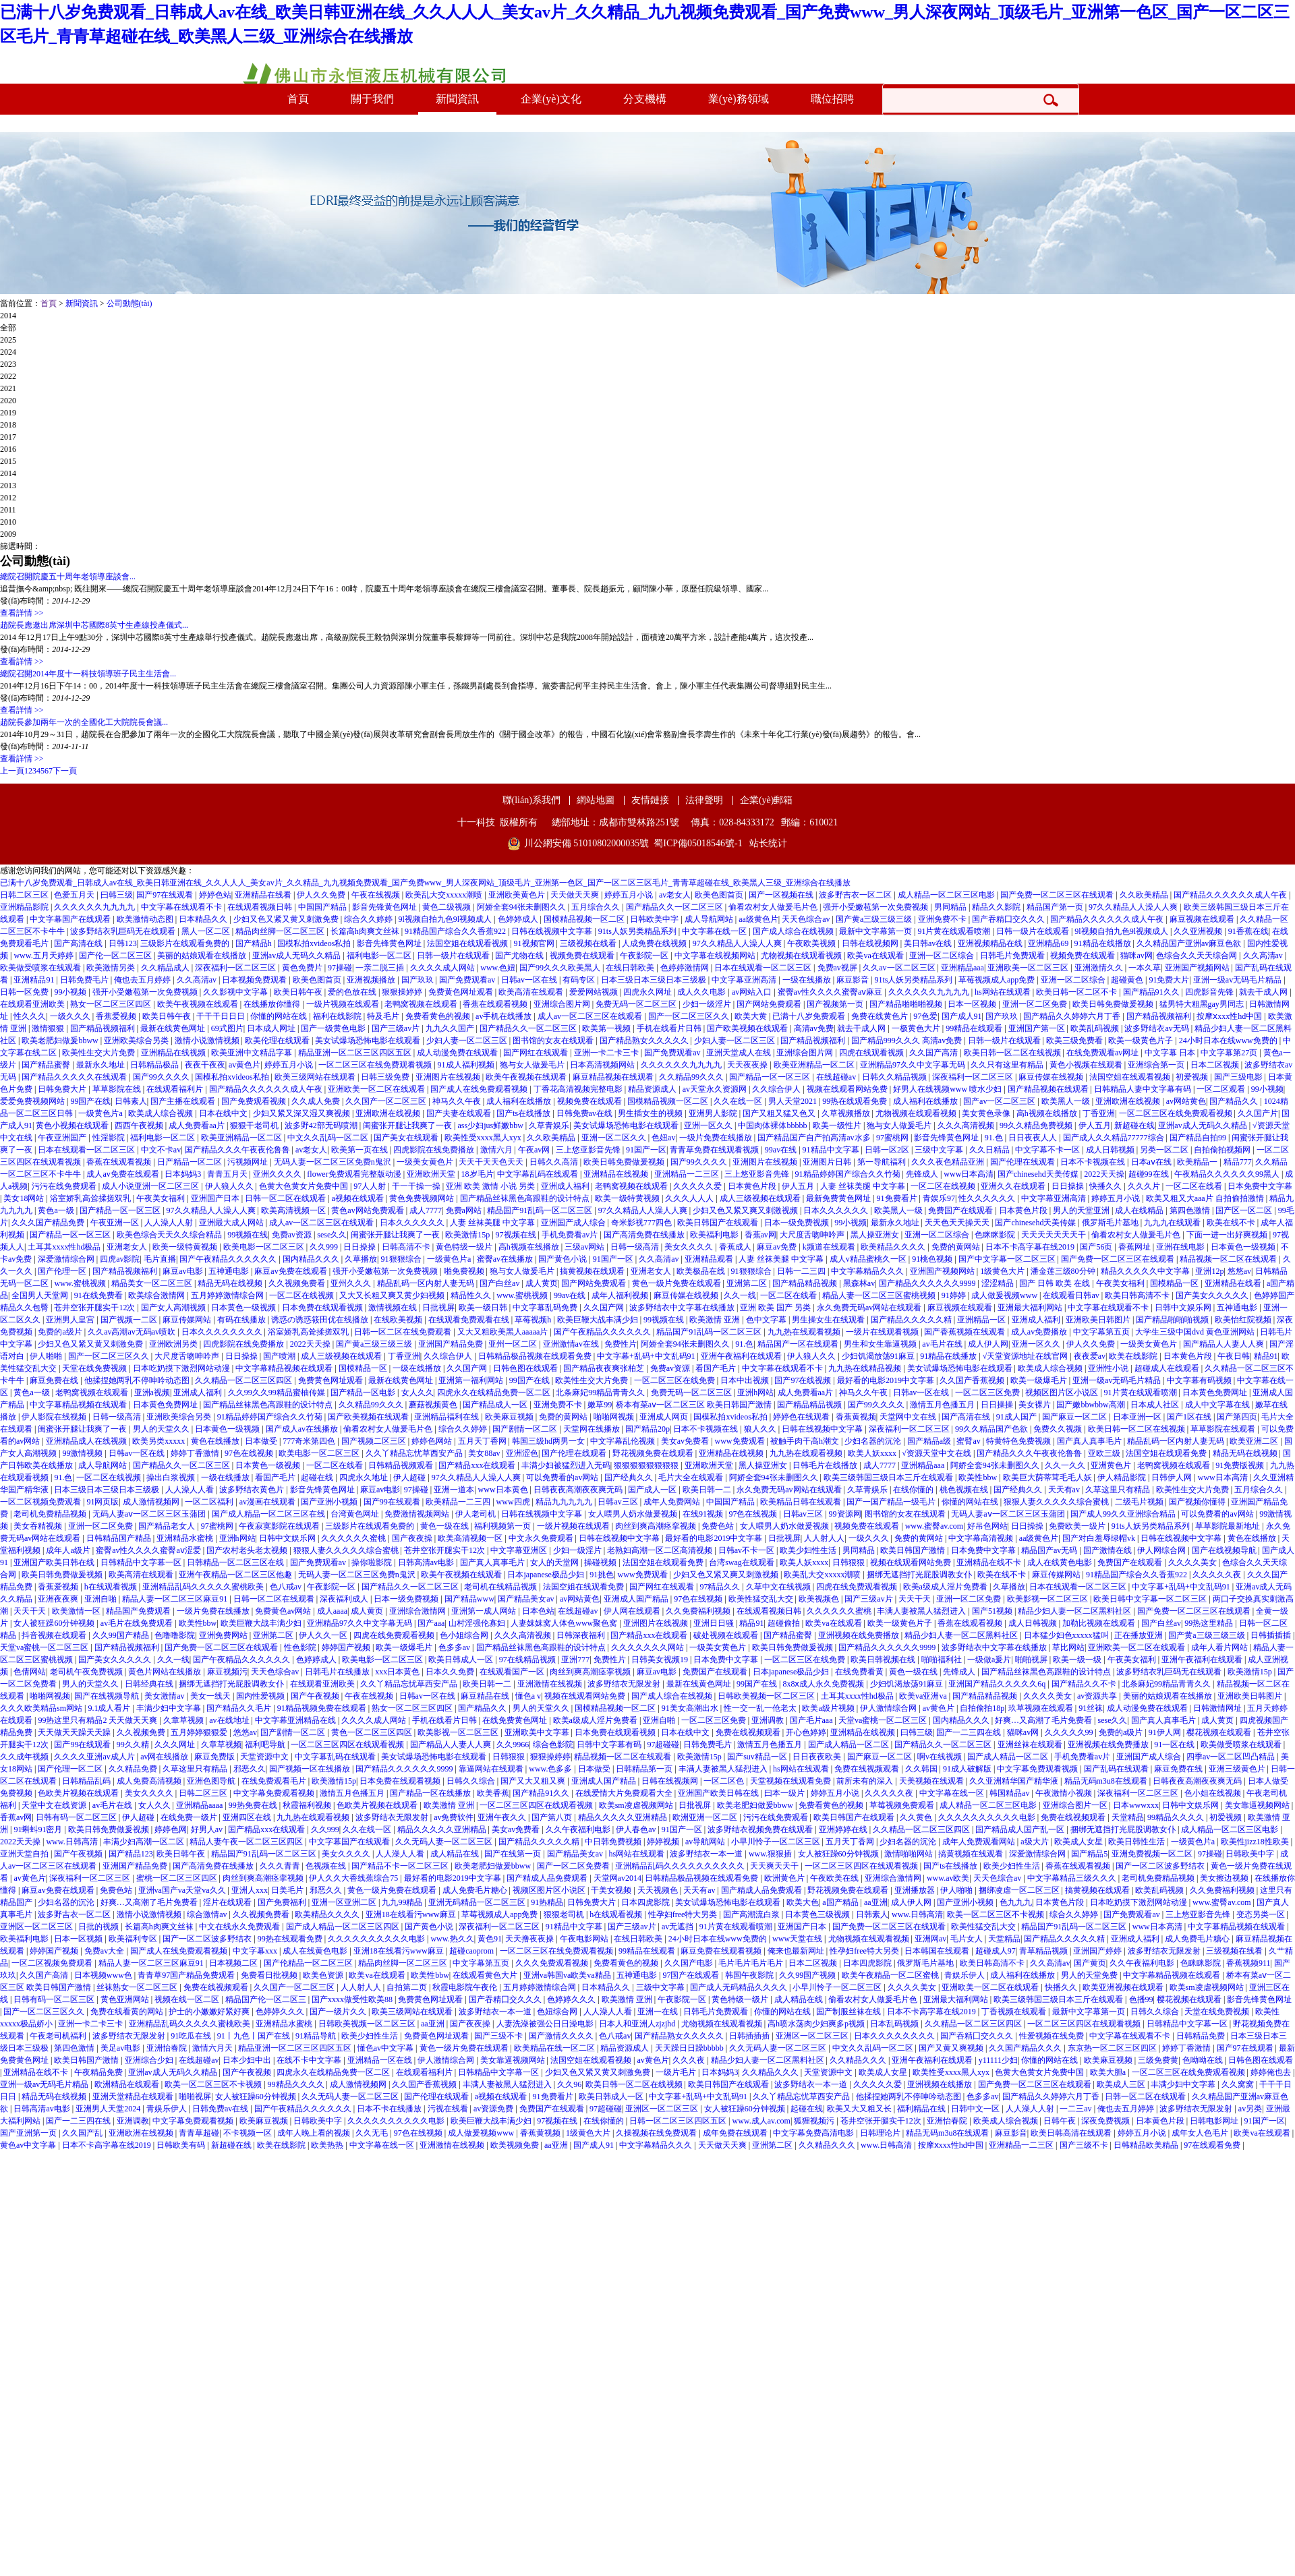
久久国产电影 (689, 1963)
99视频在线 (247, 1234)
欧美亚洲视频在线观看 (1124, 1987)
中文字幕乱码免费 (546, 1307)
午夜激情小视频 (1064, 1793)
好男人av (208, 1829)
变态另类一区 (1261, 1914)
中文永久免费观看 (542, 1538)
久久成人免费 (316, 1101)
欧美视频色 (820, 1599)
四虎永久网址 (648, 992)
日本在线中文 (224, 1113)
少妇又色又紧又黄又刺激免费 (287, 919)
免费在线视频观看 (749, 1732)
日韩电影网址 (1215, 2121)
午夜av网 (535, 1149)
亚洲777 (575, 1659)
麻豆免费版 (215, 1756)
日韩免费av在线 (585, 1113)
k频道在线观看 (830, 1247)
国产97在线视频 (803, 1380)
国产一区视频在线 (782, 895)
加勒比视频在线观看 (1099, 1623)
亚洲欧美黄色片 (517, 895)
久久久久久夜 (1217, 1574)
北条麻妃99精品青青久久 (601, 1392)
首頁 (298, 99)
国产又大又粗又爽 (533, 1781)
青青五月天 (228, 1174)
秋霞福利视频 (308, 1805)
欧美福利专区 (134, 1938)
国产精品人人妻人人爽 (1224, 1344)
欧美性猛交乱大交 (761, 1599)
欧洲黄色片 (785, 1878)
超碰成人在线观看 (1167, 1368)
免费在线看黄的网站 (127, 2011)
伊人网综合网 (1162, 1550)
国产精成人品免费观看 (548, 1878)
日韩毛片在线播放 (826, 1465)
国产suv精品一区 (758, 1756)
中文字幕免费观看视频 (1038, 1769)
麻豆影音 (853, 980)
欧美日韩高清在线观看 (1072, 2133)
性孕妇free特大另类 (684, 1914)
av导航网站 (706, 1841)
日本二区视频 (1215, 1065)
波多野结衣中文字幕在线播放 (683, 1307)
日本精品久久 (204, 919)
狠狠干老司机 (255, 1125)
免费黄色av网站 (284, 1611)
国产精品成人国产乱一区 (1020, 1829)
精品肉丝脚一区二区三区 (280, 931)
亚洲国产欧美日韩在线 (54, 1562)
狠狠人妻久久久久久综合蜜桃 (1057, 1501)
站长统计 (768, 843)
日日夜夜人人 (1033, 1137)
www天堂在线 (798, 1938)
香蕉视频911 (1248, 1963)
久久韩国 (922, 1769)
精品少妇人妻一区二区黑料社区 (1075, 1611)
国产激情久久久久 (562, 2036)
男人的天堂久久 (162, 1429)
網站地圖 (595, 800)
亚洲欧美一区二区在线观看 (377, 1089)
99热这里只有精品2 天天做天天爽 (98, 1720)
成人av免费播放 (1040, 1332)
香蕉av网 (760, 1234)
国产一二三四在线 (969, 1732)
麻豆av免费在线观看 (291, 1271)
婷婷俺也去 (1271, 2072)
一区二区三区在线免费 (675, 1380)
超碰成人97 (995, 1951)
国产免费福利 (283, 1902)
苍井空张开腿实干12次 (95, 1307)
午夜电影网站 (585, 1938)
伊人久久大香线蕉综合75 (354, 1878)
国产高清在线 (79, 943)
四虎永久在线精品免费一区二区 (494, 1392)
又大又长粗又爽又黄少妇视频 (393, 1295)
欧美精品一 (1198, 1162)
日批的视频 (99, 1926)
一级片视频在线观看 (343, 1004)
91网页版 (102, 1501)
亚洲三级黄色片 (1238, 1769)
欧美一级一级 (1078, 1659)
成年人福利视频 (621, 1295)
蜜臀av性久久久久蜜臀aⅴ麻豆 (831, 992)
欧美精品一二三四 (459, 1501)
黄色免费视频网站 (422, 1198)
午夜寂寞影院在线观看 (280, 1526)
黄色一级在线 (445, 1526)
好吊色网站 (987, 1526)
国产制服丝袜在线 (849, 2011)
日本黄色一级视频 (1244, 1247)
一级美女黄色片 (426, 1162)
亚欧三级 (1105, 1453)
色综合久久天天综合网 (1197, 955)
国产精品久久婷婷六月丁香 (1072, 1016)
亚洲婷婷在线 (844, 1829)
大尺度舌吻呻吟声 (813, 1234)
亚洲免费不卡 (943, 919)
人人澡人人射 (169, 1222)
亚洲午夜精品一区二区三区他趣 (236, 1574)
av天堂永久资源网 (716, 1089)
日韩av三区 (618, 1501)
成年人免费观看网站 (979, 1841)
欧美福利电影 (715, 1234)
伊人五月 (1094, 1125)
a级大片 (1035, 1841)
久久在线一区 (739, 1101)
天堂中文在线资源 (55, 1805)
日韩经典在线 (150, 1684)
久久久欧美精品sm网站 (42, 1708)
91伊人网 (1166, 1732)
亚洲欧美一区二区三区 (1028, 967)
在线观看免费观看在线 (469, 1319)
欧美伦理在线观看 (278, 1040)
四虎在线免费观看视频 (857, 1586)
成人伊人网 (988, 1344)
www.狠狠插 (771, 1853)
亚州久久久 (351, 1283)
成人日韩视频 (1111, 1149)
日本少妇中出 (248, 2060)
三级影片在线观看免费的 (185, 943)
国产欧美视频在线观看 (748, 1028)
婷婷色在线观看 (802, 1417)
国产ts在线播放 (524, 1113)
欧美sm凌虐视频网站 (637, 1805)
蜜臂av (969, 1441)
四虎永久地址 (364, 1477)
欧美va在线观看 (876, 955)
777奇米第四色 (310, 1441)
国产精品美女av (527, 1599)
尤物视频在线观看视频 (802, 955)
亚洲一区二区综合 (942, 955)
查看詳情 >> (22, 613)
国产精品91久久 (1152, 992)
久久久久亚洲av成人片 (95, 1756)
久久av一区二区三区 (900, 967)
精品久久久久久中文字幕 (1146, 1271)
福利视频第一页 (503, 1526)
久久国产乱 (83, 2133)
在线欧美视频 (399, 1319)
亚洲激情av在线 (572, 1344)
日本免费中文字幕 (1260, 1186)
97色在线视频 (250, 1453)
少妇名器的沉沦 (873, 1441)
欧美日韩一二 (708, 1489)
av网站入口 (753, 992)
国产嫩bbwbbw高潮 (1091, 1404)
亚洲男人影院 (714, 1113)
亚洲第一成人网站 (484, 1611)
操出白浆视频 (171, 1477)
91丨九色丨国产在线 (254, 2036)
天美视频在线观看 (932, 1781)
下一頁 (65, 770)
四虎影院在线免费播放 (434, 1149)
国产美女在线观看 (407, 1137)
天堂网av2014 (617, 1878)
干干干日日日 (221, 1016)
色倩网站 (29, 1671)
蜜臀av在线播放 (506, 1259)
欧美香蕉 (493, 1793)
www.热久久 (451, 1938)
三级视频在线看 (589, 943)
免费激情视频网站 (417, 1514)
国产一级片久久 (339, 2011)
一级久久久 (71, 1016)
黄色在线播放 (216, 1441)
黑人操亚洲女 (876, 1234)
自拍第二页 (407, 1987)
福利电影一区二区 (380, 955)
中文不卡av (161, 1149)
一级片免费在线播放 (716, 1137)
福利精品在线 (922, 2108)
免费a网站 (465, 1210)
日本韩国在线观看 (937, 1951)
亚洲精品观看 (710, 1259)
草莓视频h (534, 1319)
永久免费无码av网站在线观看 (870, 1307)
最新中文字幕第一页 (876, 931)
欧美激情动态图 (146, 919)
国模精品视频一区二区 (585, 919)
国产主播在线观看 (183, 1101)
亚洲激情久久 (1099, 967)
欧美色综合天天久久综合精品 (170, 1234)
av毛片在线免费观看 (137, 1623)
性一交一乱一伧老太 (761, 1708)
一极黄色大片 (917, 1028)
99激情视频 (83, 1453)
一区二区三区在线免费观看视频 (376, 1065)
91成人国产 (1017, 1417)
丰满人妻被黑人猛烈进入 (922, 1611)
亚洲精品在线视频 (174, 1052)
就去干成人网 (1264, 992)
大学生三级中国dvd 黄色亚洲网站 (1196, 1332)
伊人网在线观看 (633, 1611)
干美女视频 (612, 1890)
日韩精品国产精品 (119, 1538)
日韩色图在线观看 (526, 1368)
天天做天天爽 (575, 895)
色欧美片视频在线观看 (79, 1793)
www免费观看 (741, 1441)
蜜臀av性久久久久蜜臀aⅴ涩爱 (149, 1550)
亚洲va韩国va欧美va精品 (568, 1975)
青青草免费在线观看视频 (715, 1149)
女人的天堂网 (555, 1562)
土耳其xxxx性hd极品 (65, 1247)
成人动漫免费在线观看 (458, 1052)
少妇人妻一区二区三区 (467, 1040)
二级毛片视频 (1140, 1501)
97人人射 (370, 1186)
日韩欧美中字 (655, 919)
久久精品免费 (134, 1769)
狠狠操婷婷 (403, 992)
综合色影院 (553, 1744)
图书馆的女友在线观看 (554, 1040)
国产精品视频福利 (1159, 1016)
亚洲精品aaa (962, 967)
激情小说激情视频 (208, 1040)
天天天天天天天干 (1054, 1234)
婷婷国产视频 (347, 1647)
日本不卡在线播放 (390, 2108)
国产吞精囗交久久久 (1009, 919)
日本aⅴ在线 (1152, 1162)
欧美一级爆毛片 (1039, 1380)
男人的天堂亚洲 (1082, 1210)
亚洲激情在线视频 (550, 1684)
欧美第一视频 (607, 1028)
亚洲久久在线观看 (1014, 1186)
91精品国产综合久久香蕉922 (456, 931)
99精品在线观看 (975, 1028)
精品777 (1238, 1162)
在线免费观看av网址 (1103, 1052)
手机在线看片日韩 (670, 1028)
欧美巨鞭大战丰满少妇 (598, 1319)
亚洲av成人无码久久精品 (297, 955)
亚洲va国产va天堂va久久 (183, 1890)
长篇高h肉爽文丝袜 (365, 931)
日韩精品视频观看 (401, 1465)
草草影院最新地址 (1228, 1526)
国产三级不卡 (499, 2036)
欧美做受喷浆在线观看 (41, 967)
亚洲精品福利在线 (447, 1417)
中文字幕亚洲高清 (745, 980)
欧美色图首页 (720, 895)
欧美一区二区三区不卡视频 (996, 1914)
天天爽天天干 (775, 1866)
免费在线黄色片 (880, 1016)
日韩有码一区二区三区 (77, 1817)
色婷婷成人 (519, 919)
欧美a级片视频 (829, 1708)
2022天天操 (1104, 1174)
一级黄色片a (101, 1113)
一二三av (1076, 2108)
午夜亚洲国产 (63, 1137)
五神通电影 (229, 1271)
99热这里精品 (1209, 1623)
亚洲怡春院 (167, 2048)
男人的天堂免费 (1090, 1975)
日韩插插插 (1271, 1635)
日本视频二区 (234, 1963)
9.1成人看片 (110, 1708)
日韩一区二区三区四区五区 (678, 2121)
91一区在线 (1175, 1744)
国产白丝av (500, 1283)
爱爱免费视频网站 (33, 1101)
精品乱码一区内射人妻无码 (426, 1283)
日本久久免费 (451, 1671)
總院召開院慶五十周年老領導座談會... (68, 576)
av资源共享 (1098, 1696)
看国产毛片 (716, 1368)
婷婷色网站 (432, 1441)
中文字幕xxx (256, 1951)
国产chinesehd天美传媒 (1039, 1174)
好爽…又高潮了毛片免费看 (1044, 1720)
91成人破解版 (968, 1769)
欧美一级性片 (838, 1125)
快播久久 (1106, 1186)
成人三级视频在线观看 (761, 1198)
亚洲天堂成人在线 (739, 1052)
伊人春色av (637, 1829)
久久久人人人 (690, 1198)
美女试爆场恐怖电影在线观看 (368, 1040)
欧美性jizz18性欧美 (1256, 1841)
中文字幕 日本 (1171, 1052)
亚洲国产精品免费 (451, 1344)
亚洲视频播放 (372, 980)
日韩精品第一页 (645, 1769)
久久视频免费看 (297, 1283)
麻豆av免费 (778, 1247)
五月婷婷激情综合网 (228, 1295)
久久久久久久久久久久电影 (987, 1817)
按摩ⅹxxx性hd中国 (1230, 1016)
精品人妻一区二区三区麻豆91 (175, 1599)
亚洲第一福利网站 (471, 1380)
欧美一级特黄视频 (628, 1198)
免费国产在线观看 (961, 1210)
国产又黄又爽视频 (952, 2048)
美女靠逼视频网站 (1258, 1805)
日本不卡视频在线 (1093, 1162)
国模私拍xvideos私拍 (315, 943)
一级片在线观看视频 (883, 1332)
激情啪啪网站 (909, 1853)
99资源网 (845, 1514)
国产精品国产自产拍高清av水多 (814, 1137)
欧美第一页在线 (360, 1149)
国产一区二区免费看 (574, 1866)
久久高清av (1264, 955)
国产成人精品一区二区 (849, 1744)
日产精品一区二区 (190, 1162)
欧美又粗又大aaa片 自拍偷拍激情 (1206, 1198)
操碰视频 (601, 1562)
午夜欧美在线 (835, 1878)
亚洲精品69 (1049, 943)
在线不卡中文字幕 (310, 2060)
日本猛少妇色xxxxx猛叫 (1067, 1635)
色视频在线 (327, 1866)
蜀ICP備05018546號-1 (698, 843)
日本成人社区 (1155, 1404)
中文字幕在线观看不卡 (182, 907)
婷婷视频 (664, 1841)
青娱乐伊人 (965, 1975)
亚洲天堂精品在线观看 (133, 2096)
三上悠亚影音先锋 (589, 1149)
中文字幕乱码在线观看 (538, 1174)
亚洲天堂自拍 (25, 1853)
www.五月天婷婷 (44, 955)
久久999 (325, 1247)
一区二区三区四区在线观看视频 (348, 1744)
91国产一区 (646, 1149)
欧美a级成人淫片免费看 (946, 1586)
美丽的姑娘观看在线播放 (202, 955)
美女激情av (165, 1696)
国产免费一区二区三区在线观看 (1058, 895)
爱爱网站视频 (594, 992)
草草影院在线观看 (1223, 1429)
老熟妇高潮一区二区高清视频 (660, 1550)
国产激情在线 (1108, 1550)
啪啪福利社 (942, 1659)
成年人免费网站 (672, 1501)
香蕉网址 (1135, 1247)
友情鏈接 (650, 800)
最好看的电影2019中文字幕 (886, 1380)
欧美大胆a (1109, 2072)
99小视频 (71, 992)
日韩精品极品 (155, 1065)
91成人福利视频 (467, 1065)
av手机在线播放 (505, 1016)
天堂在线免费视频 (95, 1368)
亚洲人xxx (249, 1890)
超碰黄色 (1128, 980)
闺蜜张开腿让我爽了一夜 (408, 1125)
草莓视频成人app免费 (997, 980)
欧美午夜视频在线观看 (198, 1004)
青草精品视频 (1044, 1951)
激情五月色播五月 (943, 1404)
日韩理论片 (881, 2133)
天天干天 (915, 1599)
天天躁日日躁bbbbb (690, 2048)
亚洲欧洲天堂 (432, 1174)
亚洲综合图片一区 (1076, 1805)
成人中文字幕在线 (1218, 1404)
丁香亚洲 (1099, 1113)
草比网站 (1068, 1647)
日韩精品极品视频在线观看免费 (536, 1356)
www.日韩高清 (72, 1841)
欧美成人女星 (1079, 1841)
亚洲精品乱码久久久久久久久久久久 (681, 1866)
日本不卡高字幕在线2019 (1030, 1247)
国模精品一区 (1175, 1283)
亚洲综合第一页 (1157, 1065)
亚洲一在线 (658, 2011)
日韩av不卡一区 (747, 1550)
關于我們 (372, 99)
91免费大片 (1169, 980)
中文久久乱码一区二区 (328, 1137)
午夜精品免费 (99, 2072)
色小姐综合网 (465, 1635)
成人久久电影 (702, 992)
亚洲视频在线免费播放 (859, 1635)
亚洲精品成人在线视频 (87, 1441)
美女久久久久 (689, 1247)
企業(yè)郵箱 (766, 800)
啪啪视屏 (1032, 1659)
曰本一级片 (785, 1793)
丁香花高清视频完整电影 (579, 1089)
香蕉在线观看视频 (496, 1004)
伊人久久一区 (324, 1635)
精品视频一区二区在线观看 (1229, 1259)
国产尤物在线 (520, 955)
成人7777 (425, 1210)
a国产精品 (841, 1902)
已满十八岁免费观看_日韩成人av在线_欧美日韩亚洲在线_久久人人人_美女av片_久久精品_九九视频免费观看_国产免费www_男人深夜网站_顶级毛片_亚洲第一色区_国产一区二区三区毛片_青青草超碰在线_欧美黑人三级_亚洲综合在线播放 (425, 882)
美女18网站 (24, 1198)
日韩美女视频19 (660, 1659)
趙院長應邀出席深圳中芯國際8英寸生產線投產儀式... (94, 625)
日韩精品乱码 (87, 1781)
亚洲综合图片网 (563, 1004)
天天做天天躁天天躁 (75, 1732)
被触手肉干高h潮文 (805, 1441)
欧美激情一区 (77, 1611)
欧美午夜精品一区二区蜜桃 (891, 1975)
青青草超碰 (199, 2133)
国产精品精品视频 (805, 1283)
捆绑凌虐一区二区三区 (1020, 1890)
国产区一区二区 (1244, 1210)
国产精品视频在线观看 (1049, 1089)
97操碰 (340, 967)
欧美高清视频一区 (294, 1210)
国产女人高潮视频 (174, 1307)
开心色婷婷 (806, 1732)
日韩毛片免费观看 (1013, 955)
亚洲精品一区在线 (380, 2060)
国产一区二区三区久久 (689, 1016)
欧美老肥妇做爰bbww (61, 1040)
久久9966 (512, 1744)
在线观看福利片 (175, 1089)
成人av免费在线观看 (123, 1174)
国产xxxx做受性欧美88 (353, 1999)
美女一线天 (211, 1696)
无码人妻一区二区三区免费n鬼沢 (333, 1162)
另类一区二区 (1165, 1149)
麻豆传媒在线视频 (1051, 1077)
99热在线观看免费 (855, 1101)
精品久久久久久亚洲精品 (623, 1817)
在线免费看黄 (860, 1671)
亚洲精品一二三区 (687, 1174)
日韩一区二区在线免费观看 (403, 1332)
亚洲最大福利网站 (1031, 1307)
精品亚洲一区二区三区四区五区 (355, 1052)
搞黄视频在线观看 (593, 1271)
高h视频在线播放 (1047, 1113)
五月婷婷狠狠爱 (200, 1732)
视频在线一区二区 (187, 1999)
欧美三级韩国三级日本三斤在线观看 (889, 1477)
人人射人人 (824, 1538)
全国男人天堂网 (40, 1295)
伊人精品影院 (1122, 1477)
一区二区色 (724, 1781)
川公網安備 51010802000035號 (587, 843)
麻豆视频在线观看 (1203, 919)
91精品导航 (316, 2036)
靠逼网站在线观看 (492, 1769)
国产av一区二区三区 (1000, 1101)
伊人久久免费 (322, 895)
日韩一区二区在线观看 (286, 1198)
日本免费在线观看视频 (323, 1307)
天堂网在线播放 (592, 1429)
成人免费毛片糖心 (475, 1890)
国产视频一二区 (129, 1319)
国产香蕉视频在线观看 (965, 1332)
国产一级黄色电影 (334, 1028)
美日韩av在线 (929, 943)
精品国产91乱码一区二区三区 (540, 1210)
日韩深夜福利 (581, 1635)
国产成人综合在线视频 (794, 931)
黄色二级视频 (447, 907)
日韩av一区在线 (530, 980)
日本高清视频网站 (603, 1065)
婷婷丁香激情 (196, 1453)
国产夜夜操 (413, 1538)
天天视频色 (658, 1890)
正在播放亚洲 (1139, 1635)
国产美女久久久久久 (1213, 1295)
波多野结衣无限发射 (624, 1684)
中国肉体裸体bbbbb (773, 1125)
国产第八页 (552, 1817)
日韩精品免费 (1201, 2036)
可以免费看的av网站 (563, 1477)
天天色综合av (807, 919)
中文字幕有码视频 (1200, 1380)
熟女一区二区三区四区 (111, 1004)
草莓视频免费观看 (902, 1805)
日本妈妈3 (184, 1174)
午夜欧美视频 (812, 943)
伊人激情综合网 (889, 1708)
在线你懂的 (914, 1489)
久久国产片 (1258, 1113)
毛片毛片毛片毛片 (751, 1963)
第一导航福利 (882, 1162)
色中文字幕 (767, 1319)
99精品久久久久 (1176, 1817)
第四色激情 (1191, 1210)
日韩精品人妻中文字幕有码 (1143, 1089)
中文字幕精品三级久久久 (1072, 1878)
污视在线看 (449, 2108)
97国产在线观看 (691, 1975)
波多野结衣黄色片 (252, 1489)
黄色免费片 (303, 967)
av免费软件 (453, 1817)
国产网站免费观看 (770, 1004)
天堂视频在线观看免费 (791, 1781)
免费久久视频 (1058, 1429)
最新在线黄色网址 (173, 1028)
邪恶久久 (249, 1769)
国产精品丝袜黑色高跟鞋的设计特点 (526, 1198)
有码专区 (580, 980)
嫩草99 (599, 1404)
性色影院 (301, 1647)
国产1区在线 (1190, 1417)
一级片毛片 (677, 2072)
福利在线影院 (338, 1016)
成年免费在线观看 (736, 2133)
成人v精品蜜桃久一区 (869, 1259)
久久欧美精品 (1145, 895)
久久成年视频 (25, 1756)
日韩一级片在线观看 (1033, 931)
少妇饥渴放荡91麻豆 (879, 1356)
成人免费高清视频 (150, 1781)
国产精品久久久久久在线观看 (75, 1077)
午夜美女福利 (161, 1198)
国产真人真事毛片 (1090, 1441)
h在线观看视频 (111, 1586)
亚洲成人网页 (664, 1417)
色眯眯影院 (996, 1234)
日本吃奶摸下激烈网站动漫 (182, 1368)
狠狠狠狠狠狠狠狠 (647, 1465)
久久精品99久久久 (692, 1077)
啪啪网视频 (615, 1417)
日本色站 (538, 1611)
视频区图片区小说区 (1062, 1392)
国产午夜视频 (316, 1696)
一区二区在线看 (1195, 1186)
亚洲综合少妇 (150, 2060)
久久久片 (1145, 1186)
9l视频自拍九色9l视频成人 (446, 919)
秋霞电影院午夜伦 (465, 1987)
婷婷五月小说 (629, 895)
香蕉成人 (736, 1247)
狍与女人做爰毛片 (533, 1065)
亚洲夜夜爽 (59, 1599)
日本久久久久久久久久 (222, 1332)
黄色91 (490, 1938)
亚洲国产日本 (216, 1198)
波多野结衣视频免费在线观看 (761, 1829)
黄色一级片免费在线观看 (677, 1283)
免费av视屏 (838, 967)
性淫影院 (109, 1137)
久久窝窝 (1238, 2084)
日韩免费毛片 (85, 980)
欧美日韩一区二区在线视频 (1013, 1052)
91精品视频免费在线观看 (322, 1708)
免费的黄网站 (956, 1247)
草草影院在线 (117, 1089)
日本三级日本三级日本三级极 (654, 980)
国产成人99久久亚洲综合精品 (1124, 1514)
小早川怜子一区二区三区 (776, 1841)
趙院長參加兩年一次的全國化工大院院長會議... (84, 722)
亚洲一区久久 (709, 1125)
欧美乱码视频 (1095, 1028)
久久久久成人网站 (443, 967)
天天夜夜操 (748, 1065)
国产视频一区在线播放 (310, 1769)
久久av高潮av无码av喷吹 (132, 1332)
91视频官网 (535, 943)
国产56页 (1097, 1247)
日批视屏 (438, 1307)
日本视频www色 (104, 1975)
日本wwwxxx (1136, 1805)
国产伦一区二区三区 (116, 955)
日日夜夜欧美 (818, 1756)
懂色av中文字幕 (386, 2048)
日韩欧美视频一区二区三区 (767, 1696)
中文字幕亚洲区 (519, 1550)
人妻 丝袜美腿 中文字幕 (863, 1186)
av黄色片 (244, 1065)
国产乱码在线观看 (1117, 1769)
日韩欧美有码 (181, 2145)
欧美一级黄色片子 (1141, 1040)
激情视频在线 (393, 1307)
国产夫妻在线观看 (459, 1113)
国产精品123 (131, 1853)
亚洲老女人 (128, 1247)
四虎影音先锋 (1210, 992)
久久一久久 (1066, 1465)
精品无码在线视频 (231, 1283)
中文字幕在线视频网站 (715, 955)
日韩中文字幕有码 (610, 1744)
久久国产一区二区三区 (386, 1101)
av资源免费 (494, 2108)
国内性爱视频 (261, 1696)
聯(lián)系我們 (531, 800)
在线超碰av (837, 1077)
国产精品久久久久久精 (912, 1319)
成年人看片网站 (1220, 1647)
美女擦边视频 (1225, 1878)
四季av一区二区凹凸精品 (1231, 1756)
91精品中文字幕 (832, 1149)
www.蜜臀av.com (934, 1526)
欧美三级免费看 (1075, 1040)
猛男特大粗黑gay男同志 (1202, 1004)
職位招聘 (832, 99)
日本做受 (262, 1441)
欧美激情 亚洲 (715, 1319)
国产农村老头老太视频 (247, 1550)
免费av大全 (105, 1951)
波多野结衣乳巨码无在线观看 (123, 931)
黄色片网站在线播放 (165, 1671)
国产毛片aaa (812, 1720)
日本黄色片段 (753, 1186)
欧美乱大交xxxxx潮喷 (444, 895)
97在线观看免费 (1213, 2145)
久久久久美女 (1193, 1562)
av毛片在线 (943, 1344)
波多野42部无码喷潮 (322, 1125)
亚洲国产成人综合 (574, 1222)
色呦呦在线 (1203, 2060)
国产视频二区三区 (374, 1441)
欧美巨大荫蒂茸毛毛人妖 (1048, 1477)
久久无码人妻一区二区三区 (444, 1841)
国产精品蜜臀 (47, 1065)
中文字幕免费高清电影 (814, 2133)
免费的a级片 (61, 1332)
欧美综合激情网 (157, 1295)
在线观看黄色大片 (486, 1975)
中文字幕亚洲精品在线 (296, 1720)
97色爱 (925, 1016)
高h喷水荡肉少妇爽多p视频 (817, 2023)
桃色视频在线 (965, 1489)
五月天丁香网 (483, 1441)
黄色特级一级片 (465, 1247)
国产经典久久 (629, 1477)
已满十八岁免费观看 (809, 1016)
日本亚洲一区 (1138, 1417)
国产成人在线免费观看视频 (479, 1089)
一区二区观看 (1222, 1089)
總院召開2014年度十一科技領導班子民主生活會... (88, 673)
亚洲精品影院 (25, 907)
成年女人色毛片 (1201, 2133)
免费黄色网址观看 (461, 992)
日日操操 (1069, 1186)
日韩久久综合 (472, 1781)
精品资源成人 (653, 1089)
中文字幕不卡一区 (1048, 1149)
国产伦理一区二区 (71, 1769)
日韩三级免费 (386, 1077)
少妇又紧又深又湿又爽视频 (302, 1113)
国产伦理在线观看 (1023, 1162)
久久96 (569, 2084)
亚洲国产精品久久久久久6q (997, 1684)
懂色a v (528, 1696)
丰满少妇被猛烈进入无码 (565, 1465)
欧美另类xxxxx (159, 1441)
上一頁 (12, 770)
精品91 (1266, 1356)
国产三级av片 (397, 1028)
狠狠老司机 (565, 1914)
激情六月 (497, 1149)
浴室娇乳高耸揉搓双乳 (91, 1198)
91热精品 (547, 1902)
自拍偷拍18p (982, 1708)
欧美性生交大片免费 (99, 1052)
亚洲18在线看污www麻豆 (412, 1914)
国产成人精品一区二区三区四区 (343, 1926)
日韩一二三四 (802, 1271)
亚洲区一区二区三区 (37, 1926)
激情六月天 (213, 2048)
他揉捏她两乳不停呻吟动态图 (138, 1380)
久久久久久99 (1070, 1732)
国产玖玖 (418, 980)
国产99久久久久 (162, 1077)
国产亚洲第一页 (29, 2133)
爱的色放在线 (353, 992)
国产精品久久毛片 (239, 1708)
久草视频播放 (847, 1113)
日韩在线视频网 (871, 943)
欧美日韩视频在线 (884, 1659)
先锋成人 (923, 1174)
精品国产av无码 (1050, 1550)
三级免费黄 (1158, 2060)
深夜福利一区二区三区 (236, 967)
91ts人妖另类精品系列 (638, 931)
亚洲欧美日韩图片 (1099, 1319)
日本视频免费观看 (255, 980)
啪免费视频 (465, 1271)
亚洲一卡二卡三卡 (607, 1052)
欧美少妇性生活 (809, 1550)
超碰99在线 (1149, 1174)
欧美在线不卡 (1232, 1222)
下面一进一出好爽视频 (1227, 1234)
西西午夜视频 (140, 1125)
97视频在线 (517, 1234)
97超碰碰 (663, 1744)
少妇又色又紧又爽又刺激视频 (746, 1210)
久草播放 (361, 1259)
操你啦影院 (372, 1562)
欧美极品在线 (702, 1271)
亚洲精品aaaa (200, 1805)
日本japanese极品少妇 (546, 1574)
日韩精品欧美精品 (1147, 2145)
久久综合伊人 (777, 1089)
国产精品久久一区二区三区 (675, 907)
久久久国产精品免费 (48, 1222)
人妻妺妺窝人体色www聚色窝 (565, 1623)
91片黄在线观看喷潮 (954, 931)
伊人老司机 (476, 1514)
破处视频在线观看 (726, 1635)
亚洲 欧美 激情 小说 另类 (491, 1186)
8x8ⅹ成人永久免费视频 (824, 1684)
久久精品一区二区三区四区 (244, 1380)
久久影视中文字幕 (236, 992)
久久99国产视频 (808, 1975)
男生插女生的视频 (651, 1113)
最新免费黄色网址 (839, 1198)
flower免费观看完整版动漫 (355, 1174)
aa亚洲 (876, 1902)
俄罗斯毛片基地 (1111, 1222)
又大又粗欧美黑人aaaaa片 (503, 1332)
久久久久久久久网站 (648, 1647)
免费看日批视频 (270, 1975)
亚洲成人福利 (566, 1186)
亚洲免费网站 (224, 1635)
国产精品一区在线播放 (431, 1793)
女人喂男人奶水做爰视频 (633, 1514)
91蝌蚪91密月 (38, 1829)
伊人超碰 (410, 1477)
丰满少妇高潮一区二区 (144, 1841)
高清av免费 (814, 1028)
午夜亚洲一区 (115, 1222)
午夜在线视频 (376, 895)
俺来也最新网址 (797, 1951)
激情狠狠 (49, 1028)
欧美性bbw (978, 1477)
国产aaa (431, 1623)
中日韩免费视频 (614, 1841)
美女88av (485, 1453)
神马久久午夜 (457, 1101)
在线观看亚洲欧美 (33, 1004)
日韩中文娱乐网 (1184, 1307)
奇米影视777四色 (642, 1222)
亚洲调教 (768, 1720)
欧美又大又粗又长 (860, 2108)
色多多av (455, 1647)
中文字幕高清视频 (981, 1538)
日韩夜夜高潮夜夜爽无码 (579, 1489)
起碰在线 (318, 1477)
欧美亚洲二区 (1255, 1441)
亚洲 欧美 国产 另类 (776, 1307)
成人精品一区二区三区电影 (947, 895)
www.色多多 (551, 1769)
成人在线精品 (1140, 1210)
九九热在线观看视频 (805, 1332)
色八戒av (287, 1586)
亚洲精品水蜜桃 (185, 1538)
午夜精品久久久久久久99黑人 (1228, 1174)
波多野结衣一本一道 (707, 1853)
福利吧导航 (266, 1744)
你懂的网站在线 (279, 1016)
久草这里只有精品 (1118, 1489)
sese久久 (332, 1234)
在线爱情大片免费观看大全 (624, 1793)
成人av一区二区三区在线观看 (591, 1016)
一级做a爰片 (989, 1659)
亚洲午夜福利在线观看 (742, 1356)
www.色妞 (497, 967)
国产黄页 (1090, 1963)
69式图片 (227, 1028)
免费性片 (620, 1344)
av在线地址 (230, 1720)
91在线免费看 (99, 1295)
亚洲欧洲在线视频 (1128, 1101)
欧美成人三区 (1122, 2084)
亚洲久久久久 (278, 1174)
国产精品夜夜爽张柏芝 (604, 1368)
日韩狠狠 (849, 1562)
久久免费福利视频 (699, 1611)
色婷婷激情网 (685, 967)
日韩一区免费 (25, 992)
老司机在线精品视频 (501, 1586)
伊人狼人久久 (230, 1186)
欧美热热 (328, 2145)
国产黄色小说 (563, 1259)
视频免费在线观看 (583, 955)
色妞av (663, 1137)
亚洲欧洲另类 (174, 1344)
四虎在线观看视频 (872, 1052)
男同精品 (951, 907)
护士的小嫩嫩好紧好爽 (210, 2011)
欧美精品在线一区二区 (555, 2048)
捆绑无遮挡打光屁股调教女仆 (920, 1574)
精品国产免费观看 (139, 1611)
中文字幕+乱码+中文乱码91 (647, 1356)
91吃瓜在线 (192, 2036)
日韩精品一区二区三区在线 (236, 1562)
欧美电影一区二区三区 (264, 1247)
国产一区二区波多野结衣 (1161, 1866)
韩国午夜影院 (750, 1975)
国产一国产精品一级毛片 (892, 1501)
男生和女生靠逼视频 (881, 1344)
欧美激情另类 (111, 967)
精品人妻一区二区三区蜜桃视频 (880, 1295)
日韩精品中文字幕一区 (141, 1562)
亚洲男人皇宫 (71, 1319)
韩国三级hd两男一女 (549, 1441)
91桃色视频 (933, 1259)
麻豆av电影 (183, 1271)
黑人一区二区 (206, 931)
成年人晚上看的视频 (314, 2133)
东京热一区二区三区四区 (1113, 2048)
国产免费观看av (468, 980)
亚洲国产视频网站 (1198, 967)
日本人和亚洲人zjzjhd (638, 2023)
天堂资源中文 (265, 1756)
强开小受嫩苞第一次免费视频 (876, 907)
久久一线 (740, 1295)
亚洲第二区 (747, 1283)
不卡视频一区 (248, 2133)
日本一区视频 (973, 1004)
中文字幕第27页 (1230, 1052)
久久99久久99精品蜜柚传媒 (277, 1392)
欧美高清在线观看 (531, 992)
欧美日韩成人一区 (461, 1659)
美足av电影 (121, 2048)
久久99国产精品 (121, 1635)
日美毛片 (288, 1890)
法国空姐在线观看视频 (468, 943)
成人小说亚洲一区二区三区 (151, 1186)
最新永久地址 (101, 1065)
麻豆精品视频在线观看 (614, 1077)
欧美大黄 (752, 1016)
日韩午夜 (1060, 2121)
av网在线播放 (165, 1756)
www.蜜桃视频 (80, 1283)
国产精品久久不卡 (1085, 1684)
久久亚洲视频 (1199, 931)
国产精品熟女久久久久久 (645, 1040)
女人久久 (417, 1392)
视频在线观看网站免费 (848, 1089)
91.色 (995, 1137)
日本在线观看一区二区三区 (763, 967)
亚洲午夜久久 (503, 1817)
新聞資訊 (457, 99)
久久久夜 (689, 2060)
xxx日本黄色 (398, 1671)
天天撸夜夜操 (530, 1938)
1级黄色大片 (1003, 1271)
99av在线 (782, 1149)
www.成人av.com (761, 2121)
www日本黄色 (504, 1489)
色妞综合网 (558, 2011)
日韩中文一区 (976, 2108)
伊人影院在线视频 (55, 1417)
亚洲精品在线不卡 (989, 1562)
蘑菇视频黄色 (434, 1404)
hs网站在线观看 (1004, 992)
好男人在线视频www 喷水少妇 (948, 1089)
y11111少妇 (998, 2060)
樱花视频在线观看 (1219, 1732)
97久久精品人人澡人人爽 (1134, 907)
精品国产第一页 (1056, 907)
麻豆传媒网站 (188, 1319)
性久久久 (29, 1016)
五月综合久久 (596, 907)
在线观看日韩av (1072, 1295)
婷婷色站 (215, 895)
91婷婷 (955, 1295)
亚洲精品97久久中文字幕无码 (913, 1065)
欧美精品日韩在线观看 (801, 1501)
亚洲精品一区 (982, 1319)
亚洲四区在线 (248, 1817)
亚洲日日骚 (714, 1623)
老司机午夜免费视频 (87, 1671)
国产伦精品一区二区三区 (309, 1963)
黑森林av (859, 1283)
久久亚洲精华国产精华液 (1014, 1781)
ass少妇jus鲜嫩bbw (491, 1125)
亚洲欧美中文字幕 (538, 1732)
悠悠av (1239, 1271)
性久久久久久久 (987, 1198)
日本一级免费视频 (797, 1222)
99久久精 (134, 1744)
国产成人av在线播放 (303, 1429)
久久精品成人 (166, 967)
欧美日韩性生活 (1137, 1841)
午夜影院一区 (645, 955)
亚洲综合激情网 (418, 1611)
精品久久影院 (997, 907)
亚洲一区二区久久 (614, 1137)
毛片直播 (160, 1259)
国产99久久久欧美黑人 (560, 967)
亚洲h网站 (755, 1392)
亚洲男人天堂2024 (109, 2108)
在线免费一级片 (190, 1817)
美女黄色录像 (987, 1113)
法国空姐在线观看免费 (1167, 1453)
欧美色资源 (324, 1975)
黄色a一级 (57, 1210)
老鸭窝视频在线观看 (421, 1004)
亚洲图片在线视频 (448, 1077)
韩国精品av (1010, 1793)
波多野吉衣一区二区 (856, 895)
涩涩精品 (998, 1283)
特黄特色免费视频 (1019, 1441)
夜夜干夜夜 (205, 1065)
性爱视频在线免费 (1052, 2036)
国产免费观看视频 (254, 1101)
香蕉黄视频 (856, 1417)
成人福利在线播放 (519, 1101)
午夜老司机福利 (59, 2036)
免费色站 (718, 1526)
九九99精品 (403, 1902)
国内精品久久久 (312, 1259)
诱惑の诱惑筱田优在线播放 (320, 1319)
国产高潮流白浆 (752, 1914)
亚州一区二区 (513, 1344)
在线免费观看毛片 (274, 1781)
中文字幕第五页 (1102, 1332)
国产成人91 (962, 1016)
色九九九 (1016, 1902)
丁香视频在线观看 (1014, 2011)
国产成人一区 (653, 1489)
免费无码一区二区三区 (637, 1004)
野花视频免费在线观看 (653, 1453)
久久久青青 (281, 1866)
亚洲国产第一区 (1037, 1028)
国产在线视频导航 (1225, 1550)
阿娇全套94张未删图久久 (522, 907)
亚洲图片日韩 (828, 1162)
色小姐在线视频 (1213, 1793)
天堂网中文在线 (909, 1417)
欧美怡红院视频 (1244, 1319)
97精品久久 (720, 1586)
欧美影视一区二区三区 (1048, 1599)
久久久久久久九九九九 (95, 907)
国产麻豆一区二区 (1075, 1417)
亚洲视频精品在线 (991, 943)
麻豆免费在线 (55, 1380)
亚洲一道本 (454, 1489)
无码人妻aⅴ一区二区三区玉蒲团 (150, 1514)
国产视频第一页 (836, 1004)
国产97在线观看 (165, 895)
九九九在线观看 (1173, 1222)
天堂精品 (1128, 1817)
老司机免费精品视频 (50, 1514)
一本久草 (1144, 967)
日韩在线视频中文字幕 (552, 931)
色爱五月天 (75, 895)
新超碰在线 (1134, 1125)
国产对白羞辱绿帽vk (1099, 1538)
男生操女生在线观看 (829, 1319)
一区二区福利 (210, 1501)
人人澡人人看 (190, 1489)
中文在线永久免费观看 (240, 1926)
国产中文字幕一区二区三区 (1008, 1259)
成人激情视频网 (152, 1501)
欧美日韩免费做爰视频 (1113, 1004)
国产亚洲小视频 (330, 1501)
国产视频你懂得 (1198, 1501)
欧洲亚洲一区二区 (705, 1817)
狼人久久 (761, 1429)
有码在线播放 (242, 1319)
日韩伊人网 (1172, 1477)
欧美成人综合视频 (161, 1113)
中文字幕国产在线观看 (71, 919)
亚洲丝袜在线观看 (1031, 1744)
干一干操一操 (417, 1186)
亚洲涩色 (522, 1453)
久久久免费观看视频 (552, 1963)
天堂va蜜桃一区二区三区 (45, 1647)
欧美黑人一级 (1066, 1101)
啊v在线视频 (940, 1756)
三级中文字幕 (940, 1149)
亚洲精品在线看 (264, 895)
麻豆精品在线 (486, 1696)
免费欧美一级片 (1078, 1526)
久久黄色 (917, 1817)
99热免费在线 (254, 1805)
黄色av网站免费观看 (368, 1210)
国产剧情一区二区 (525, 1429)
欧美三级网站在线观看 (316, 1077)
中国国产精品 (323, 907)
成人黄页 (541, 1283)
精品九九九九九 (565, 1501)
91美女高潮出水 (691, 1708)
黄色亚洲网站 (125, 1999)
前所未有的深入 (865, 1781)
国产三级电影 (1239, 1077)
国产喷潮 (280, 1356)
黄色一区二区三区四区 (372, 1732)
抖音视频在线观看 (55, 1635)
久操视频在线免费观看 (657, 2133)
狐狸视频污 (815, 2121)
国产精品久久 (1234, 1101)
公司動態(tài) (129, 303)
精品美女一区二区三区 (152, 1283)
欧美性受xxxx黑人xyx (483, 1137)
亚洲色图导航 (212, 1781)
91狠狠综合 (402, 1259)
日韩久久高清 (554, 1162)
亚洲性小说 (1109, 1368)
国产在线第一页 (513, 1853)
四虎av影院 (120, 1259)
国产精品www (469, 1599)
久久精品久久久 (859, 2060)
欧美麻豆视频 (510, 1417)
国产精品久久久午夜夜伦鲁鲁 (238, 1149)
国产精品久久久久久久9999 (928, 1283)
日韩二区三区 (25, 895)
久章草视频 (184, 1720)
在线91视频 (704, 1514)
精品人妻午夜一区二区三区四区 (247, 1841)
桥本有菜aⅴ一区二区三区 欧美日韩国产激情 (695, 1404)
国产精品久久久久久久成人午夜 (1231, 895)
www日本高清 (969, 1174)
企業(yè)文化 (551, 99)
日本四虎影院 (646, 1902)
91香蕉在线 (1248, 931)
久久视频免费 (142, 1732)
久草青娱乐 (549, 1125)
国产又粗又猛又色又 (780, 1113)
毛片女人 (967, 1938)
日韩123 (123, 943)
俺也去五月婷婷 (143, 980)
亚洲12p (1209, 1271)
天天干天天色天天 (492, 1162)
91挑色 (601, 1574)
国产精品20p (647, 1429)
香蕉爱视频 (117, 1016)
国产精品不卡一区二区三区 (401, 1866)
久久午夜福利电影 (579, 1829)
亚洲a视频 (152, 1392)
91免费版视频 (1240, 1465)
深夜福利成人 (345, 1599)
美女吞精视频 (38, 1526)
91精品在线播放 (1103, 943)
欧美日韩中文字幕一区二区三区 (1151, 1599)
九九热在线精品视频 (865, 1368)
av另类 (1250, 2108)
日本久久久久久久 (836, 1210)
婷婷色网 (170, 1829)
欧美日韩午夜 (299, 992)
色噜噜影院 (174, 1635)
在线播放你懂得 (272, 1004)
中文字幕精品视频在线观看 (285, 1368)
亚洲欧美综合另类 (137, 1040)
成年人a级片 (69, 1550)
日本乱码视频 (895, 2023)
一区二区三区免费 (988, 1392)
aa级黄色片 (758, 919)
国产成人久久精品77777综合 (1114, 1137)
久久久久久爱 (698, 1186)
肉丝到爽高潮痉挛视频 (656, 1526)
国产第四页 (1237, 1417)
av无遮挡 (678, 1926)
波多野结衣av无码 (1157, 1028)
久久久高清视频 (967, 1125)
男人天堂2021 (793, 1101)
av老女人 (675, 895)
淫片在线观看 (228, 1902)
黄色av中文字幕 (29, 2145)
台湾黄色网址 (355, 1514)
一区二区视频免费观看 (41, 1501)
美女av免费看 (686, 1441)
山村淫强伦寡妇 (478, 1623)
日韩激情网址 (1218, 1708)
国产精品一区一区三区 (770, 1077)
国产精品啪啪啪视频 (906, 1004)
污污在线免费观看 (65, 1186)
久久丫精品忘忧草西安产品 (415, 1453)
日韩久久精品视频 (895, 1077)
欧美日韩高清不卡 (1138, 1295)
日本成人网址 (272, 1028)
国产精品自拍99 (1199, 1137)
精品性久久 (472, 1295)
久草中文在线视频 (779, 1586)
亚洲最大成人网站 (232, 1222)
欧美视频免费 (515, 2145)
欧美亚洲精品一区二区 (815, 1065)
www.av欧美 (948, 1878)
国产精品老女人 (167, 1526)
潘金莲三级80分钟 (1064, 1271)
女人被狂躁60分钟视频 (54, 1623)
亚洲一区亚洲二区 (345, 1902)
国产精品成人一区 (496, 1404)
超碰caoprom (472, 1951)
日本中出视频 (745, 1380)
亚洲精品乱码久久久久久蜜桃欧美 (204, 1586)
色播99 (1141, 1999)
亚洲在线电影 (1181, 1247)
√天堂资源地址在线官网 (1026, 1356)
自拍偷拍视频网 (1223, 1149)
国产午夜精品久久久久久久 (229, 1259)
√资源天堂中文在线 (937, 1453)
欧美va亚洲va (924, 1696)
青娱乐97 (939, 1198)
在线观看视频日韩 (260, 907)
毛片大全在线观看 (691, 1477)
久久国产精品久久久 (1026, 2048)
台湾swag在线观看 (742, 1562)
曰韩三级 (116, 895)
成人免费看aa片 (198, 1125)
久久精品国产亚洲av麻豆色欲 (1189, 943)
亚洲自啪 (101, 1599)
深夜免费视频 (1106, 2121)
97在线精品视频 (528, 1659)
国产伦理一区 (63, 1271)
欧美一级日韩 (484, 1307)
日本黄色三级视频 (818, 1914)
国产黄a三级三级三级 (875, 919)
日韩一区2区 (888, 1149)
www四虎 (514, 1501)
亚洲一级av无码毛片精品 (1238, 980)
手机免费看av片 (571, 1234)
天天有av (1065, 1489)
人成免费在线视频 (655, 943)
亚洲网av (930, 1938)
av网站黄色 (1186, 1101)
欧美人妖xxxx (873, 1453)
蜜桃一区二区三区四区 (177, 1878)
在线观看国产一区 (513, 1671)
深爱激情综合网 (67, 1259)
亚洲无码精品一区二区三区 (477, 1902)
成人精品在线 (455, 1853)
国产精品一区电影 (363, 1392)
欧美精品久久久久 (894, 1247)
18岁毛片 (477, 1174)
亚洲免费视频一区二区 (1153, 1853)
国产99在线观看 (393, 1501)
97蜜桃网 (893, 1137)
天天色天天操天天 (958, 1222)
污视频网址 (248, 1162)
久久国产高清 (934, 1052)
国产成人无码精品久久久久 (739, 1987)
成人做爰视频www (1005, 1295)
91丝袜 (1090, 1708)
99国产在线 (90, 1101)
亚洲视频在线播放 (940, 2084)
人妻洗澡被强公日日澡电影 (546, 2023)
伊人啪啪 (47, 1356)
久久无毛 (372, 2133)
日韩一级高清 (635, 1247)
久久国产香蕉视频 (973, 1380)
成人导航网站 (710, 919)
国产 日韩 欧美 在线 (1055, 1283)
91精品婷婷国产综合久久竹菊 (848, 1174)
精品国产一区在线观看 (798, 1344)
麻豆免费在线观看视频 (722, 1951)
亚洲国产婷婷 (1098, 1951)
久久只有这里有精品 (1008, 1065)
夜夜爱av (1089, 1356)
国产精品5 (1089, 1853)
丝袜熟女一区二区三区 (137, 1987)
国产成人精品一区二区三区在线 (269, 1514)
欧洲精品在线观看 (127, 2084)
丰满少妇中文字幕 (169, 1708)
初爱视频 (1193, 1077)
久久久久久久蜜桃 (354, 1538)
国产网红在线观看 (536, 1052)
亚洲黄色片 (1112, 1465)
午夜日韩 (1233, 1356)
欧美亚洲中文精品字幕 (252, 1052)
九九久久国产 (451, 1028)
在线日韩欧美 (631, 967)
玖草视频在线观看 (1041, 1708)
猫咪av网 (1136, 955)
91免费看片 (898, 1198)
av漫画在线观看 (268, 1501)
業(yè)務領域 (738, 99)
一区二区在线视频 (944, 1186)
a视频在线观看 (358, 1198)
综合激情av (208, 1914)
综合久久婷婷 (369, 919)
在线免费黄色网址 (515, 1720)
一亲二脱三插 (380, 967)
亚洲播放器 (915, 1890)
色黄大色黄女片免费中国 (304, 1186)
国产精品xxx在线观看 (477, 1465)
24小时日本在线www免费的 (1229, 1040)
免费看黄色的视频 (438, 1016)
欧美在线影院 (1134, 1356)
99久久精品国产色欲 (992, 1429)
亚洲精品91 (34, 980)
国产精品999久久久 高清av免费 (907, 1040)
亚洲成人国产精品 (637, 1599)
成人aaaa (332, 1611)
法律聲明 (704, 800)
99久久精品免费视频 (1037, 1125)
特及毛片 (384, 1016)
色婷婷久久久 (572, 1999)
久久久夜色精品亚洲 (948, 1162)
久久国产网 (604, 1307)
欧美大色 (802, 1902)
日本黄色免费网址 (1215, 1392)
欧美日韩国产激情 (913, 1550)
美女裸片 (1035, 1404)
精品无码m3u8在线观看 (1106, 1781)
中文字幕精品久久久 (868, 1271)
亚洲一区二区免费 (1035, 1004)
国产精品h (254, 943)
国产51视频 (993, 1611)
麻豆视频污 (227, 1671)
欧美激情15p (468, 1234)
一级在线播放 (807, 980)
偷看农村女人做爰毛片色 (773, 907)
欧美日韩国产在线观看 (718, 1222)
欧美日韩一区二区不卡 (1077, 992)
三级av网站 (585, 1247)
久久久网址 (175, 1744)
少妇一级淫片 (708, 1004)
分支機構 (644, 99)
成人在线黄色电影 (1060, 1562)
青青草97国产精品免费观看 (187, 1975)
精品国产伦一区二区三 (266, 1999)
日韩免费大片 (63, 1089)
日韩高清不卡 (407, 1247)
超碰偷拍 (785, 1623)
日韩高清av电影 (427, 1562)
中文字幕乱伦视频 (623, 1441)
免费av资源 (293, 1234)
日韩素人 (131, 1101)
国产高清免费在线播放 (645, 1234)
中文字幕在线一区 (715, 931)
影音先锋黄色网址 (385, 907)
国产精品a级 (930, 1441)
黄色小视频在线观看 (1086, 1065)
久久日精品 (990, 1149)
